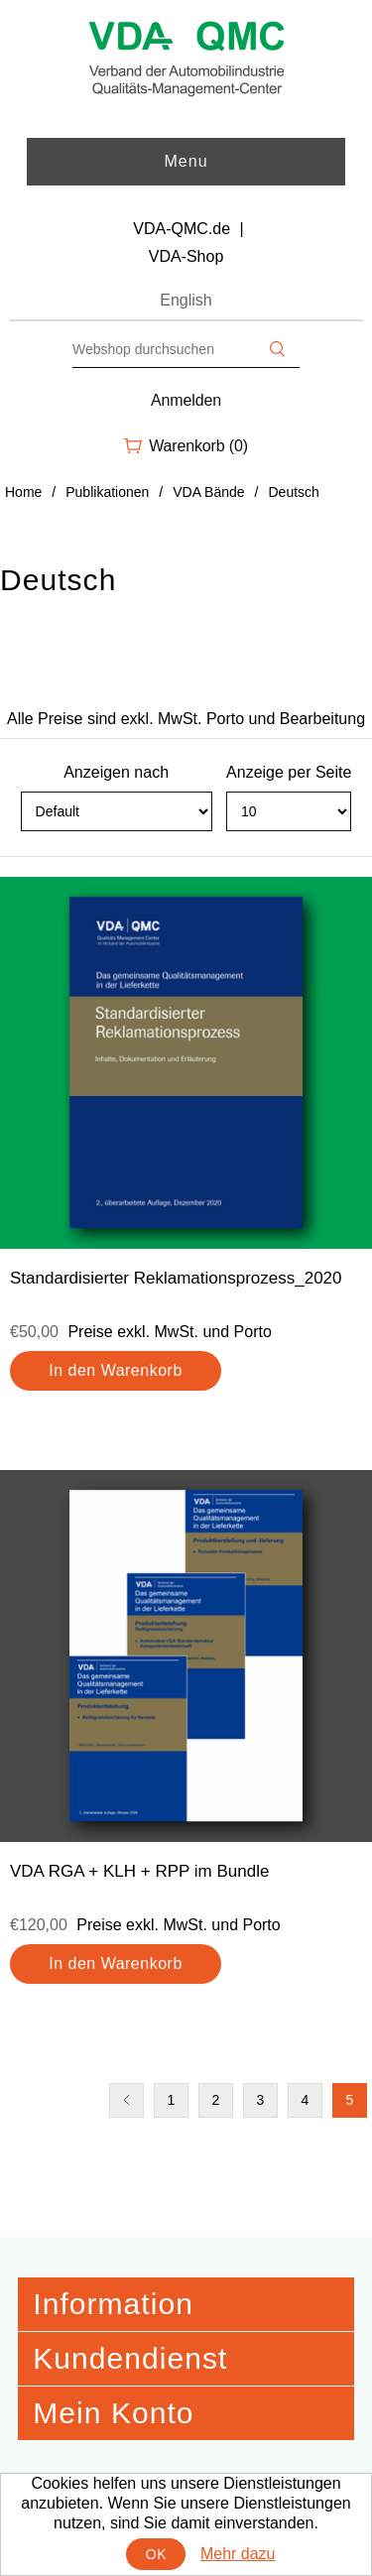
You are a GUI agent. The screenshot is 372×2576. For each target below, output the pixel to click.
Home (23, 492)
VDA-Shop (186, 256)
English (185, 300)
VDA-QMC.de (181, 228)
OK (156, 2554)
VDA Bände (208, 492)
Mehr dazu (238, 2553)
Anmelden (186, 400)
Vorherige (126, 2100)
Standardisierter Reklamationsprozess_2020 (176, 1278)
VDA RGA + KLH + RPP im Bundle (139, 1871)
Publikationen (107, 492)
